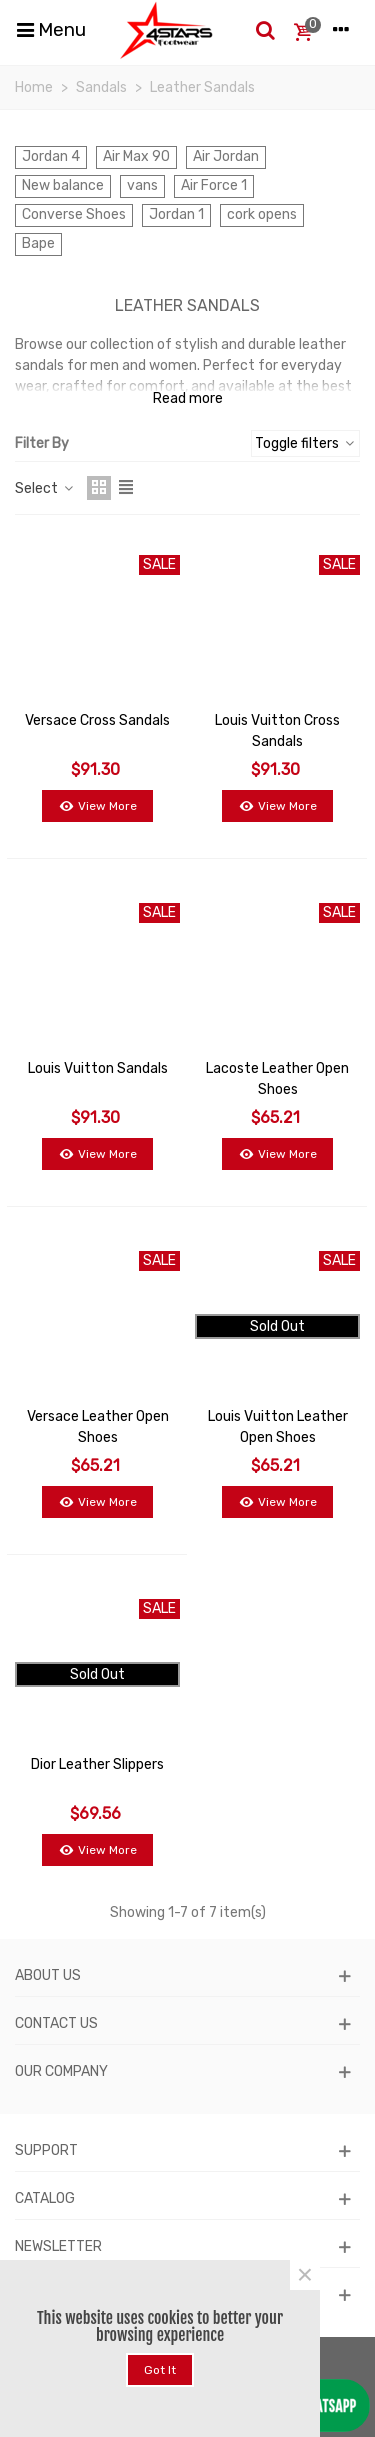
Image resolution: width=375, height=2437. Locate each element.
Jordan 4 (51, 156)
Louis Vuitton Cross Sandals (277, 731)
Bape (38, 243)
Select (45, 488)
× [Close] (305, 2275)
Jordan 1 (176, 214)
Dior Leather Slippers (97, 1764)
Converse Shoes (74, 214)
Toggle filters (305, 443)
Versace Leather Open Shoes (98, 1427)
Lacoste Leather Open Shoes (277, 1079)
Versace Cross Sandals (97, 720)
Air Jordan (226, 156)
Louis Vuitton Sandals (98, 1068)
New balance (63, 185)
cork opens (262, 214)
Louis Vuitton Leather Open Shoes (278, 1427)
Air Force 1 (214, 185)
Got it (160, 2370)
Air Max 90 (136, 156)
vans (142, 185)
